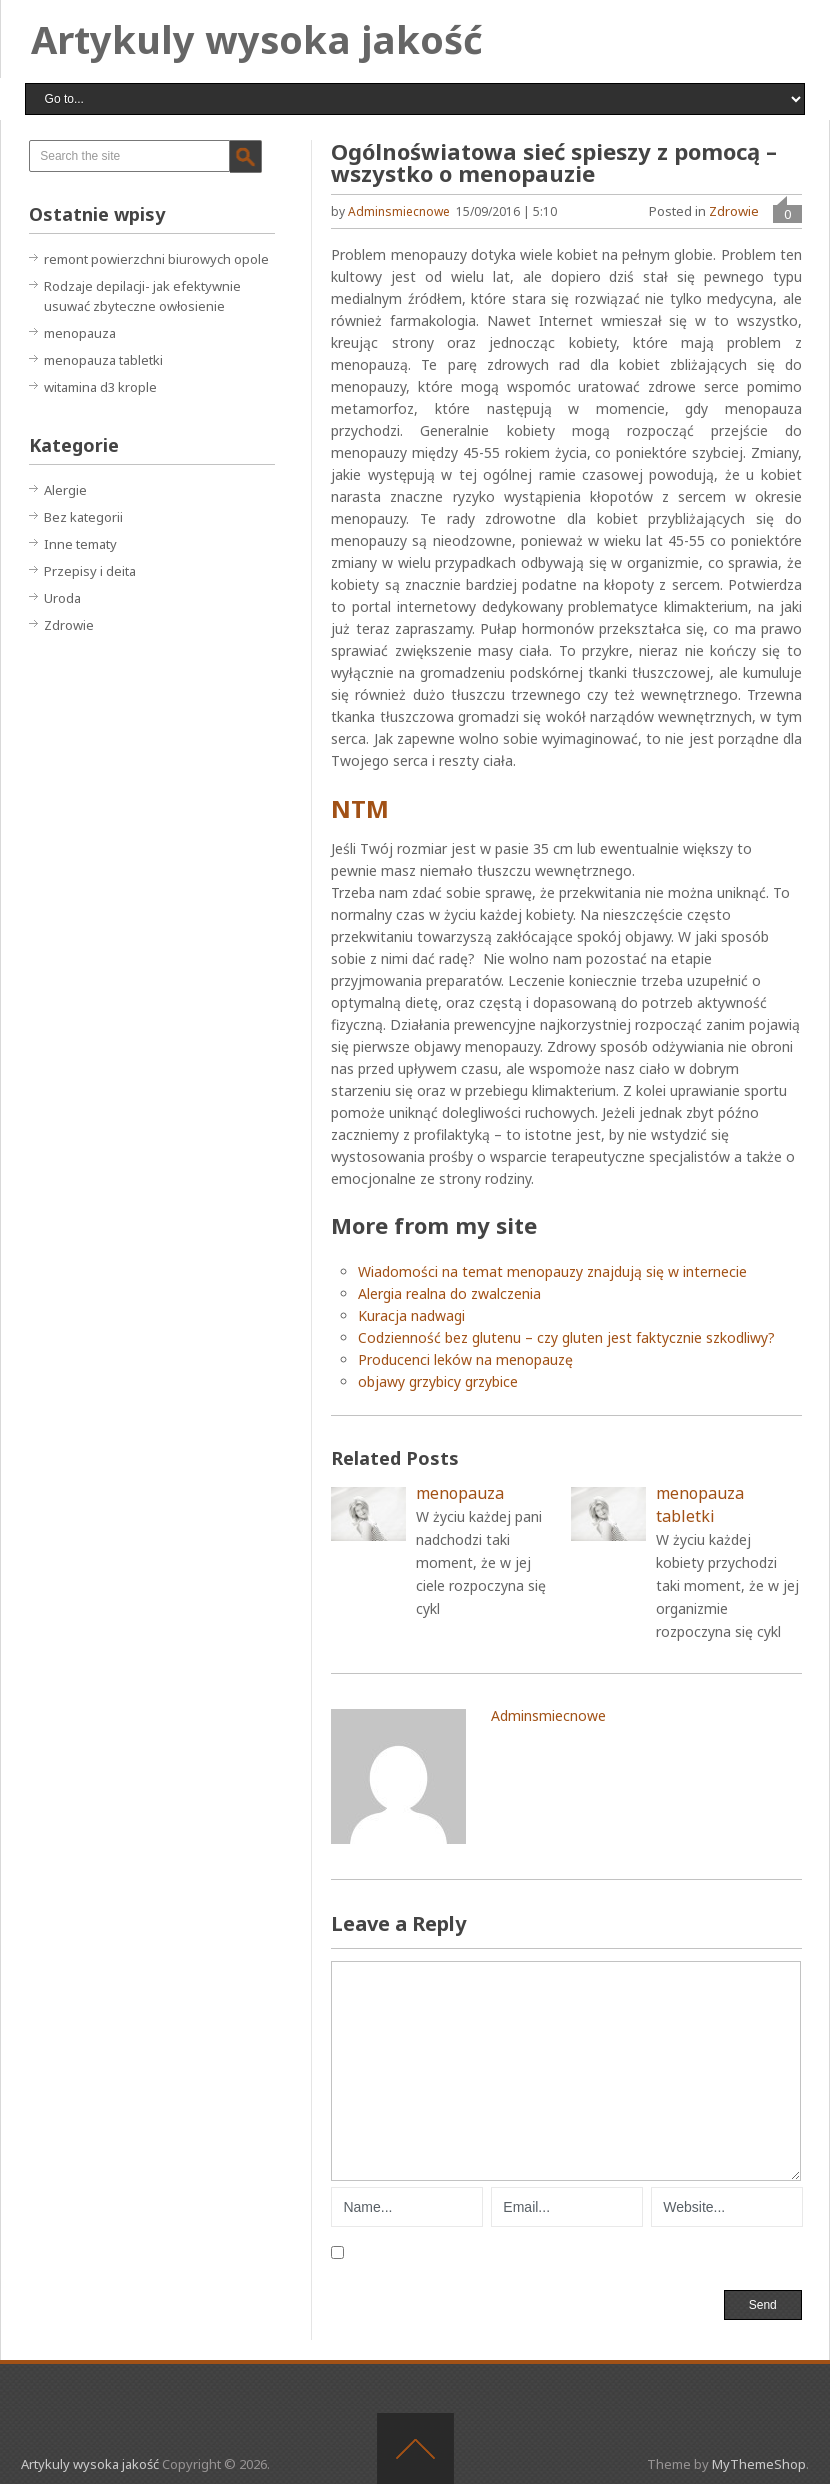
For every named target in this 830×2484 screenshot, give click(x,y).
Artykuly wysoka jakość (257, 39)
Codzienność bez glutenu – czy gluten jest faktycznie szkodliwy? (566, 1337)
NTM (360, 808)
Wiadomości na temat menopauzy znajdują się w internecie (552, 1271)
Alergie (65, 490)
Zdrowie (734, 211)
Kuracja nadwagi (411, 1315)
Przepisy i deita (90, 571)
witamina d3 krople (100, 387)
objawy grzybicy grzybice (438, 1381)
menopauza (80, 333)
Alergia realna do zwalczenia (449, 1293)
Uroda (62, 598)
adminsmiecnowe (399, 211)
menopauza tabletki (103, 360)
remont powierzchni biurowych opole (156, 259)
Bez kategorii (83, 517)
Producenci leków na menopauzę (465, 1359)
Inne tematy (80, 544)
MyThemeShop (759, 2464)
